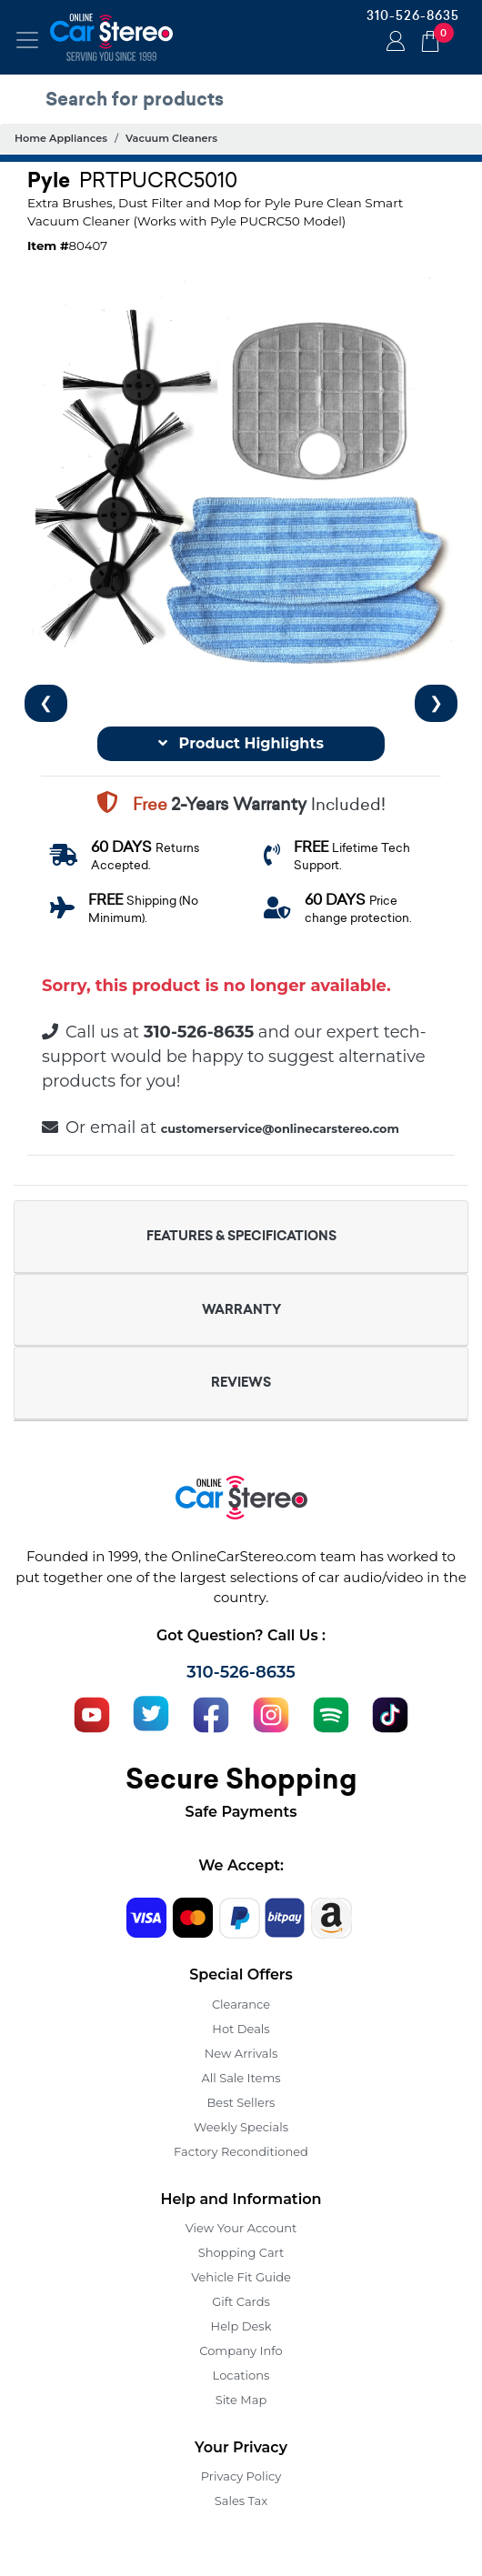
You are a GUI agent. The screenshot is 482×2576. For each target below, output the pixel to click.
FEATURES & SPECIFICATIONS (241, 1236)
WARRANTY (241, 1309)
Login (393, 43)
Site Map (241, 2399)
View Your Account (241, 2227)
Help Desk (241, 2326)
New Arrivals (241, 2053)
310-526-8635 (413, 15)
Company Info (240, 2350)
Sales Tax (241, 2500)
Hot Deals (240, 2028)
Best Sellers (241, 2102)
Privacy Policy (241, 2476)
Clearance (241, 2004)
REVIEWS (241, 1382)
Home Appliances (61, 138)
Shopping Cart (241, 2252)
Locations (241, 2375)
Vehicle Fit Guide (241, 2277)
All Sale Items (240, 2077)
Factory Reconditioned (241, 2151)
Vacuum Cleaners (171, 138)
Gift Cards (241, 2301)
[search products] (245, 99)
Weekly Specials (241, 2127)
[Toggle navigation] (27, 40)
